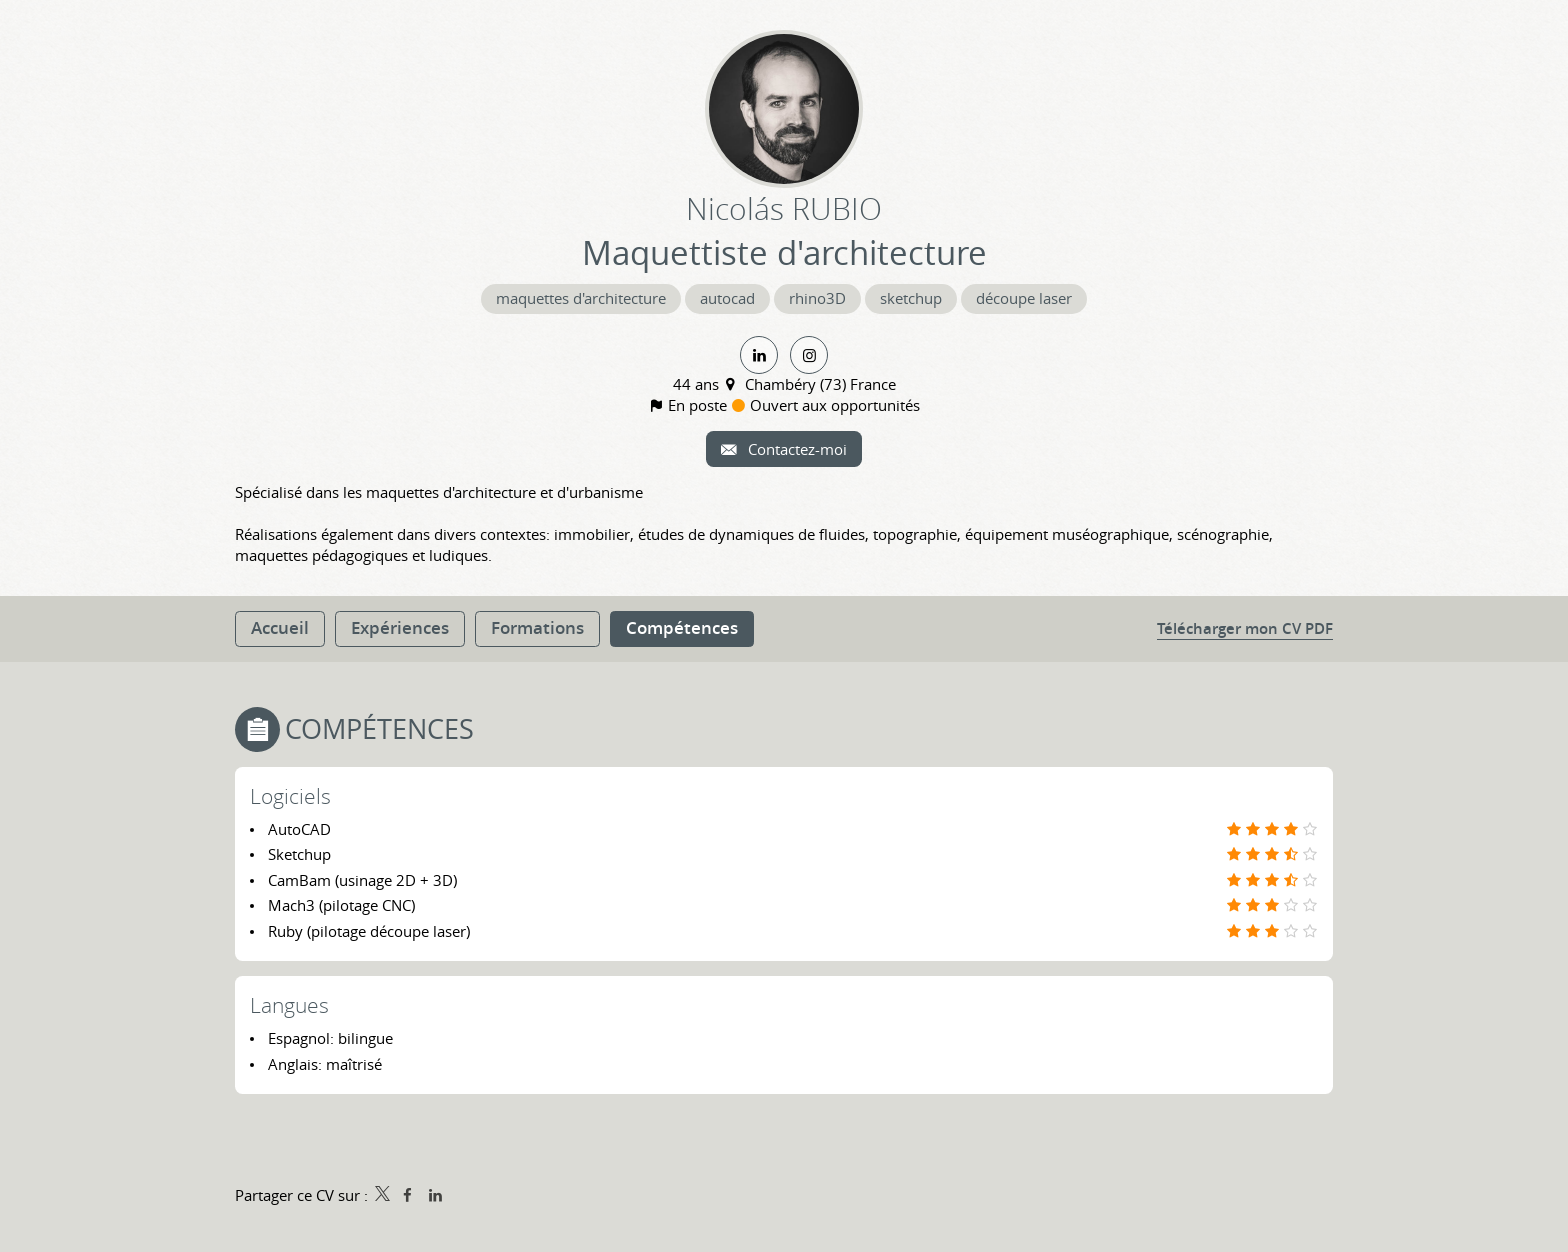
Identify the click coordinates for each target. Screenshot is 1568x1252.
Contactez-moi (795, 449)
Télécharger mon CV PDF (1245, 628)
